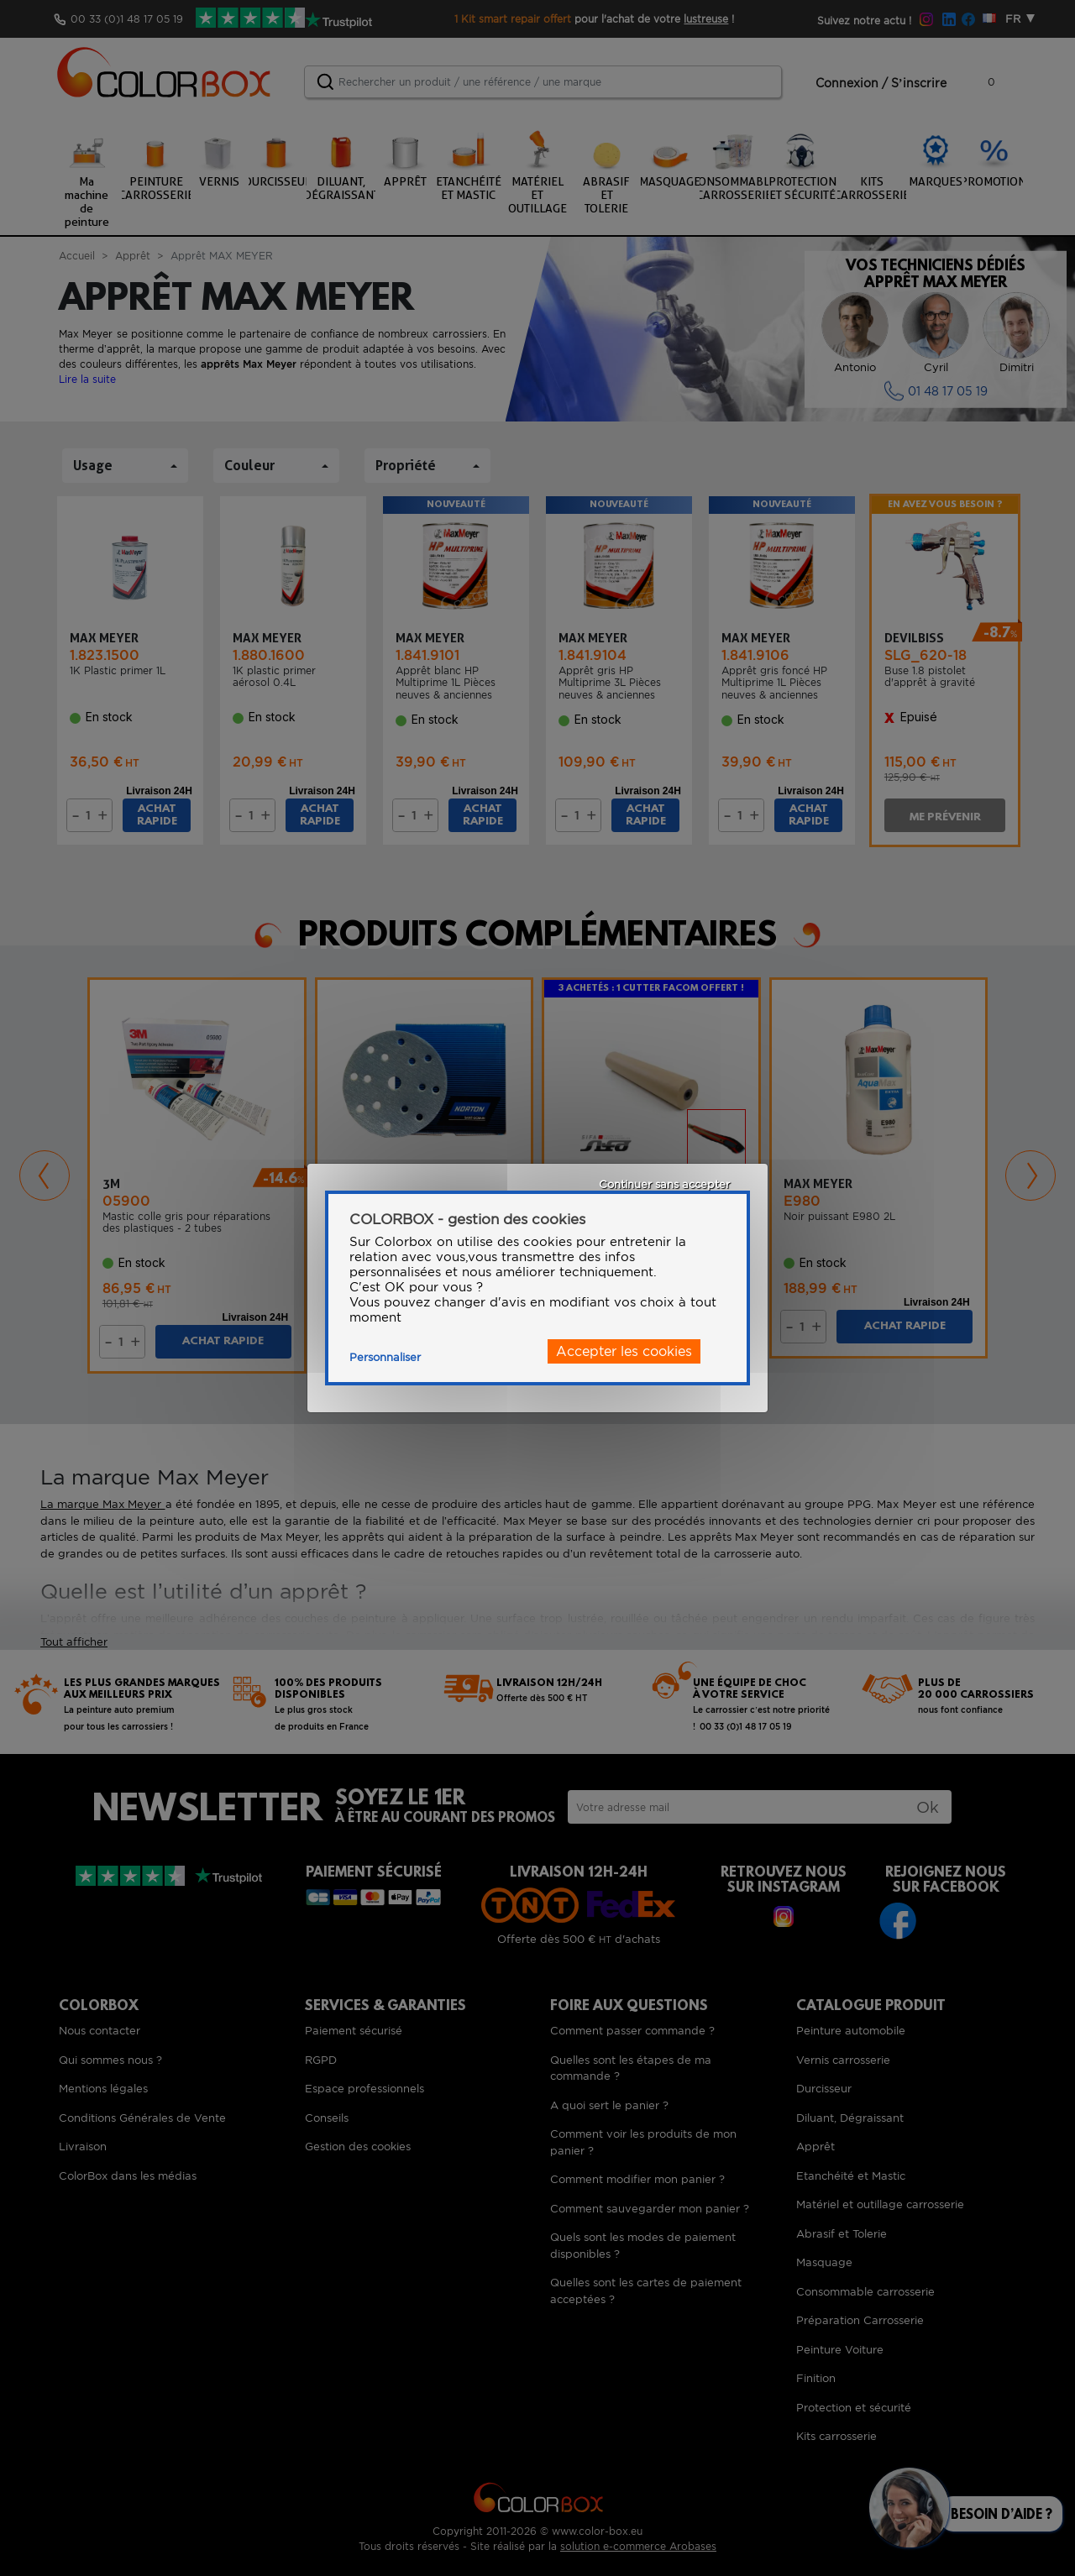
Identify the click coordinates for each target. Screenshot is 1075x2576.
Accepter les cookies (624, 1351)
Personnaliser (385, 1357)
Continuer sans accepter (664, 1184)
